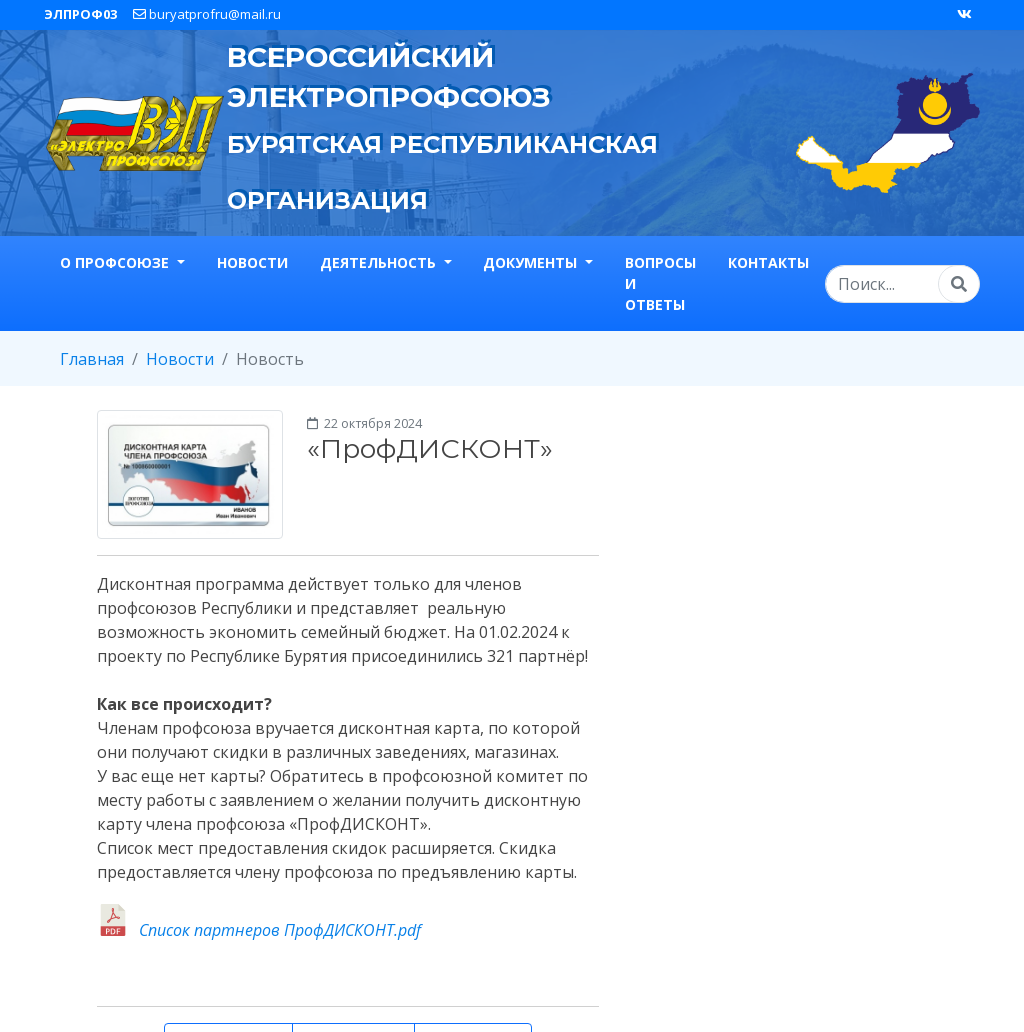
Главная (92, 359)
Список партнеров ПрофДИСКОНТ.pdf (280, 930)
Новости (252, 262)
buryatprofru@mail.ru (207, 14)
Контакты (768, 262)
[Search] (902, 284)
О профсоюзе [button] (116, 262)
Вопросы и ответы (660, 283)
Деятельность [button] (380, 262)
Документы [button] (532, 262)
